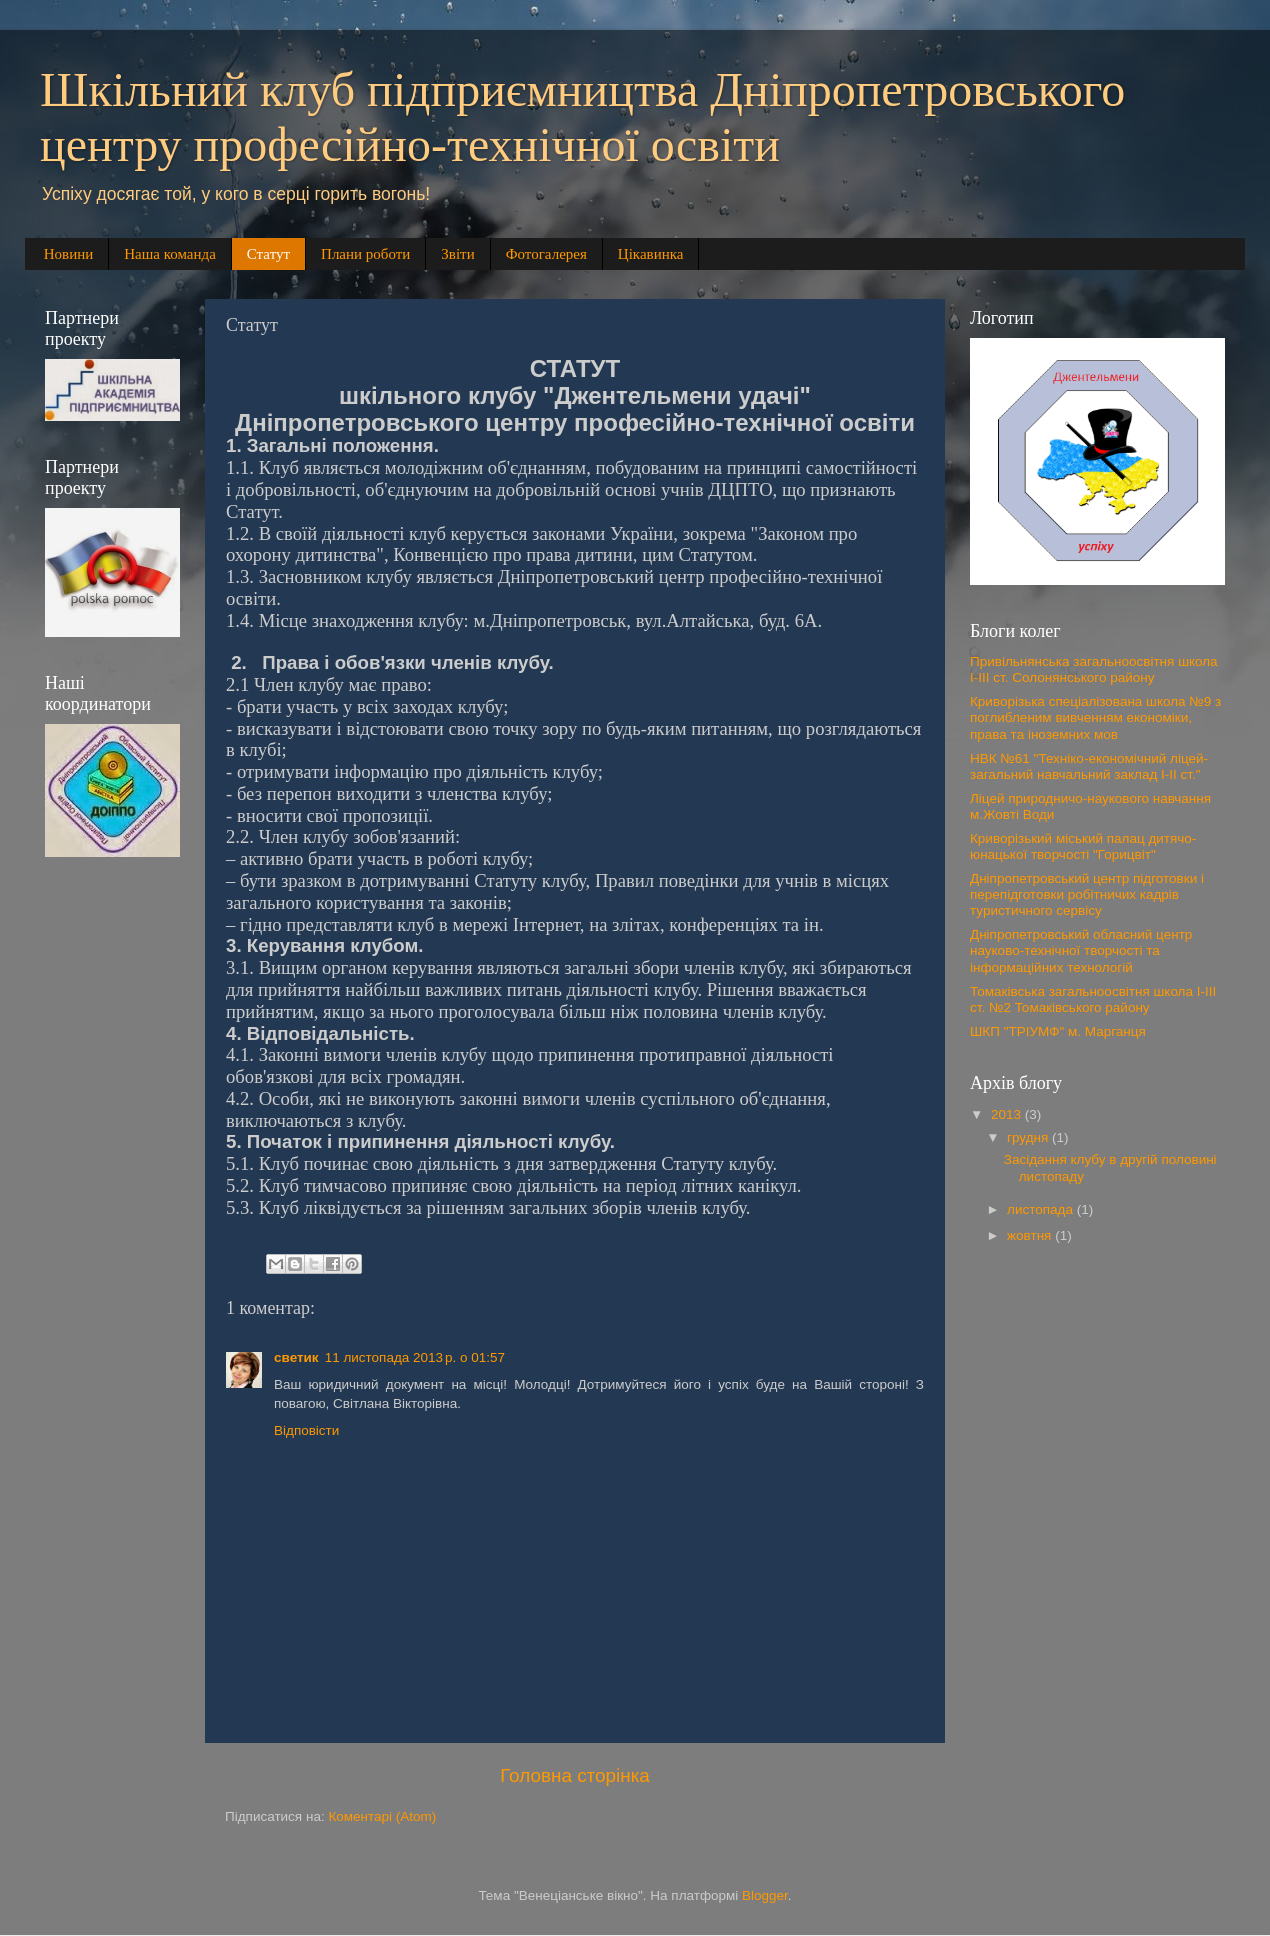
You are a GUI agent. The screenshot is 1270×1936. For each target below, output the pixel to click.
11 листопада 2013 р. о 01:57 (415, 1357)
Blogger (765, 1895)
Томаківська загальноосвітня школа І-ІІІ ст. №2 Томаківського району (1093, 999)
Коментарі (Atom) (382, 1816)
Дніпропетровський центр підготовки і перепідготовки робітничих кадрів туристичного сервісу (1087, 894)
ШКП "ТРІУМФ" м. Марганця (1058, 1031)
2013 (1008, 1114)
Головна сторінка (575, 1775)
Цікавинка (651, 254)
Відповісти (306, 1430)
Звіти (457, 254)
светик (296, 1357)
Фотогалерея (546, 254)
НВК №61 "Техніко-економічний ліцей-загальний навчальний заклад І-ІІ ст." (1089, 766)
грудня (1029, 1137)
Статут (268, 254)
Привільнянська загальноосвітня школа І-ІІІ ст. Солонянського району (1094, 669)
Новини (69, 254)
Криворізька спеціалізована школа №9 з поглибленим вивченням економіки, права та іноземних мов (1095, 717)
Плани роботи (365, 254)
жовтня (1031, 1235)
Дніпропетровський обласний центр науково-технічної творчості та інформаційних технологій (1081, 950)
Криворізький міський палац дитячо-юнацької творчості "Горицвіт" (1083, 846)
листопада (1042, 1209)
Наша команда (170, 254)
